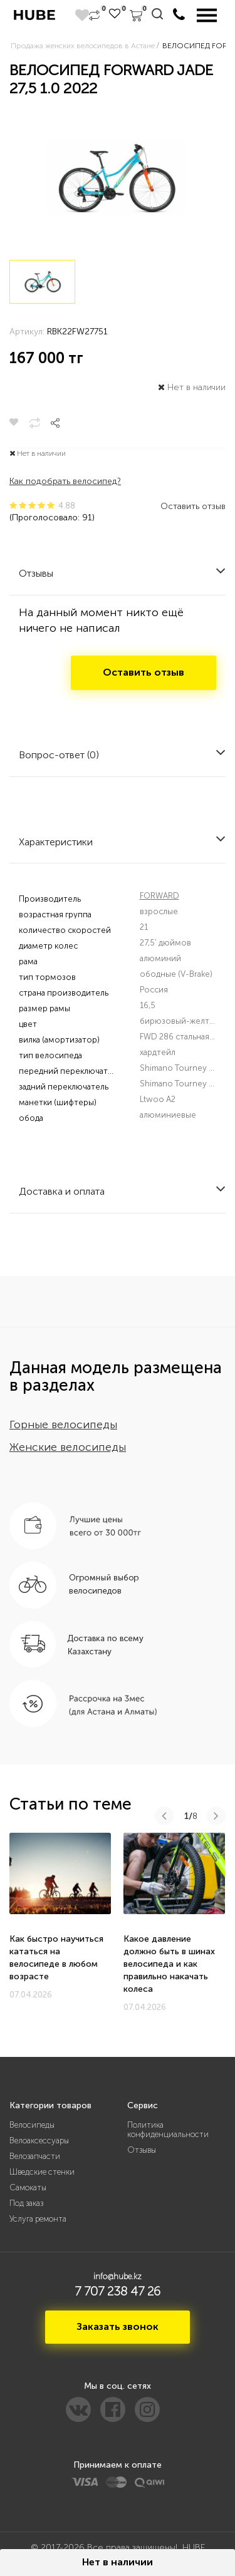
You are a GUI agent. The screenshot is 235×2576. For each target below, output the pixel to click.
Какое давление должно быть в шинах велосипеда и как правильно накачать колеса (169, 1964)
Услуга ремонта (37, 2218)
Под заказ (26, 2203)
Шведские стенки (42, 2172)
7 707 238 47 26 (117, 2291)
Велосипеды (32, 2125)
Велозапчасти (34, 2156)
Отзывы (141, 2150)
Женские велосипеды (67, 1447)
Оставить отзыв (193, 506)
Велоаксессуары (39, 2140)
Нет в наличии (117, 2562)
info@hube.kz (117, 2276)
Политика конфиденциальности (168, 2129)
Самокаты (27, 2187)
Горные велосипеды (63, 1424)
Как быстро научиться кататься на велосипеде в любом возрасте (56, 1958)
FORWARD (159, 895)
